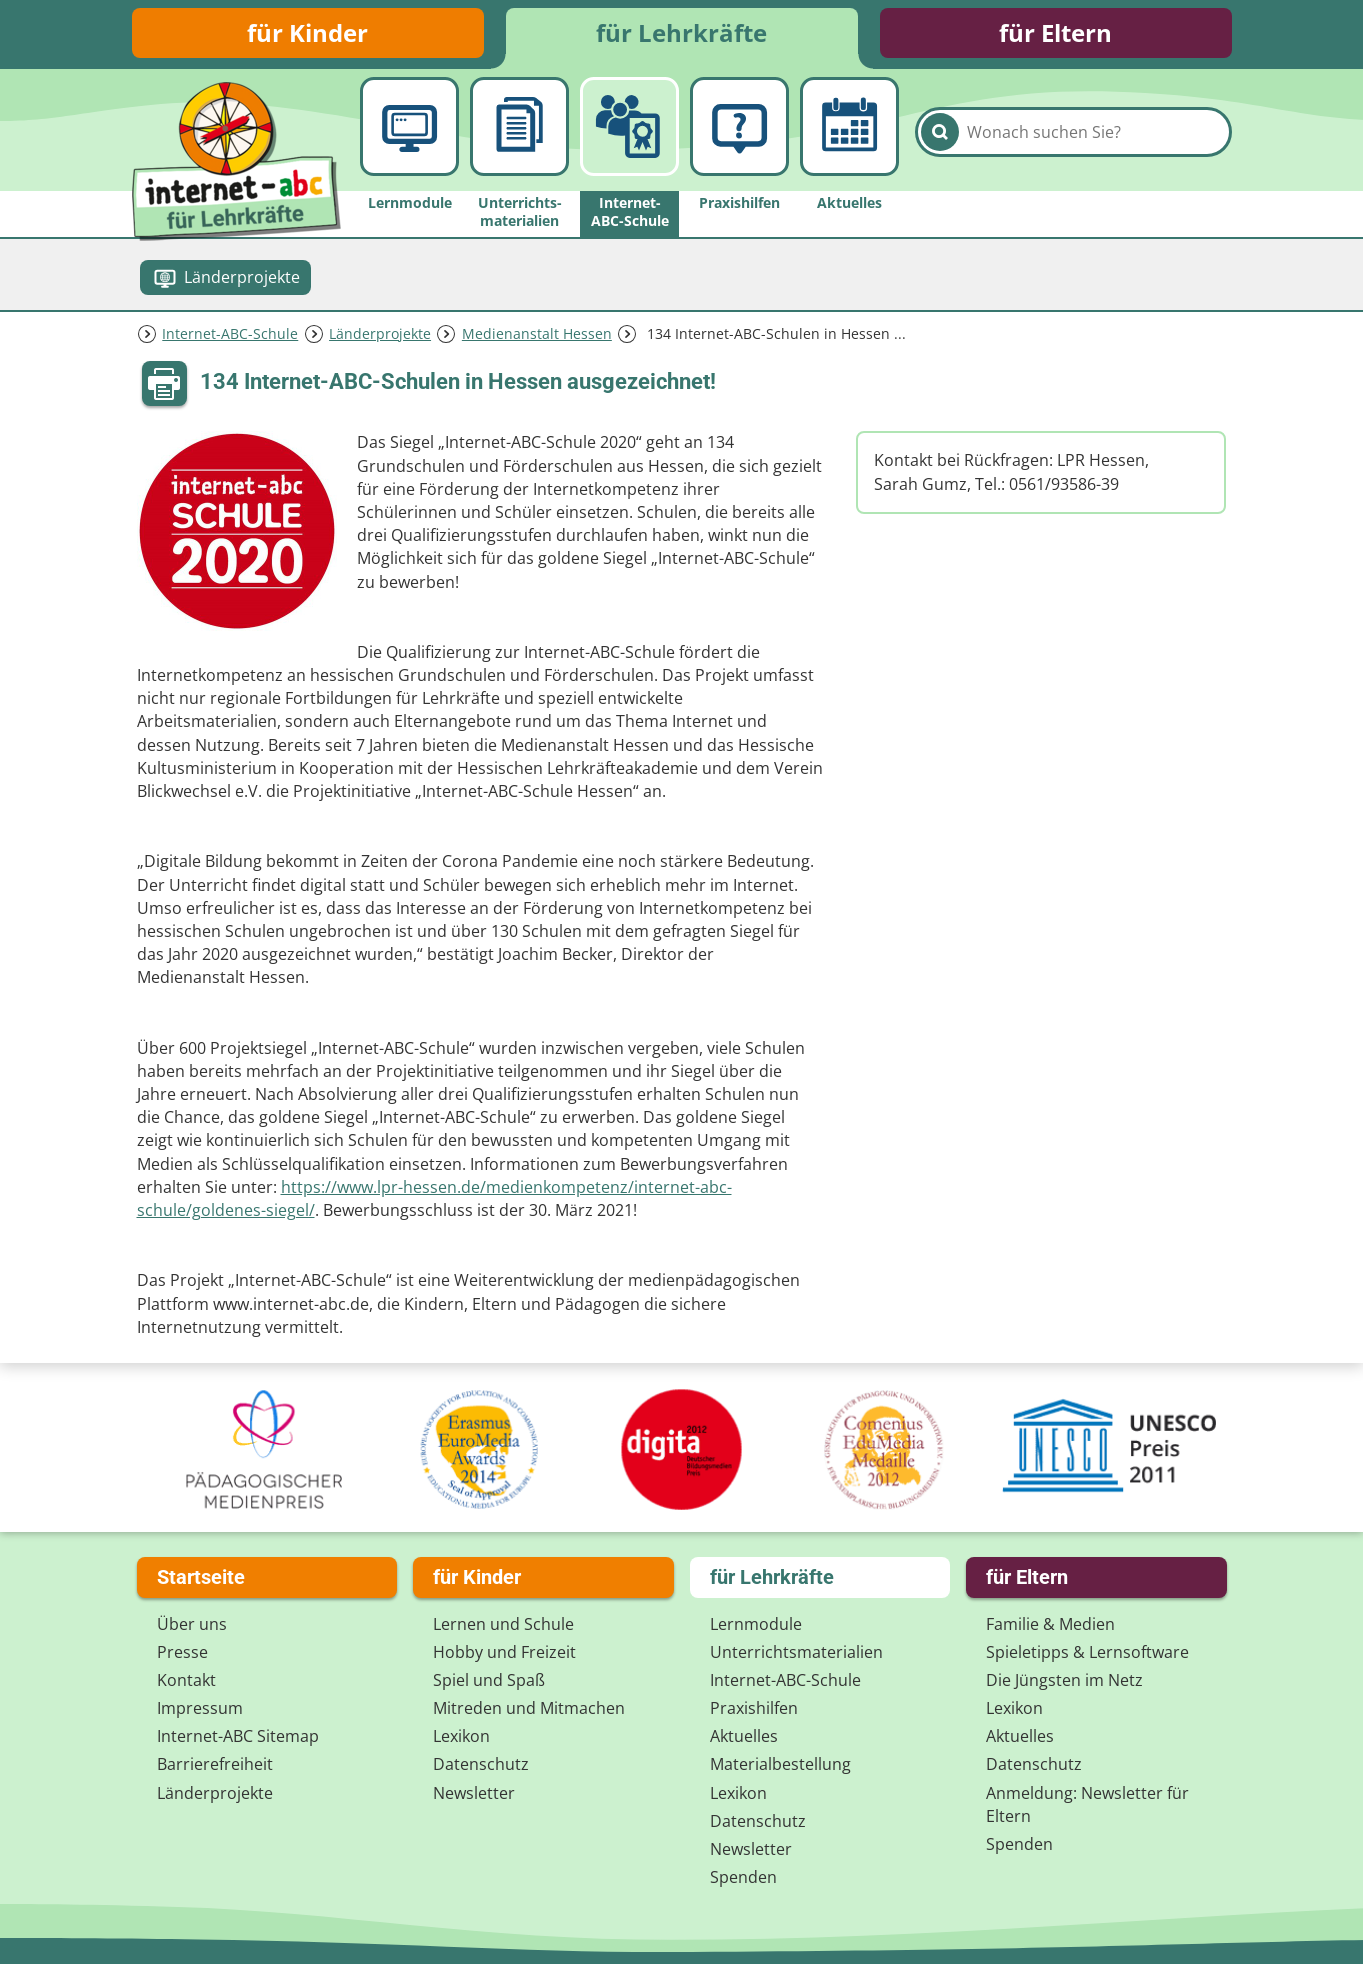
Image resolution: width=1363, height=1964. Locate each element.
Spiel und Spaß (489, 1680)
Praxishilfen (754, 1708)
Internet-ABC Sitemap (238, 1736)
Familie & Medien (1050, 1624)
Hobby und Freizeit (504, 1652)
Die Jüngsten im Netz (1064, 1680)
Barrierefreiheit (215, 1764)
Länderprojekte (380, 333)
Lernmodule (756, 1624)
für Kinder (307, 32)
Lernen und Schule (503, 1624)
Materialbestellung (780, 1764)
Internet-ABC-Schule (230, 333)
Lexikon (461, 1736)
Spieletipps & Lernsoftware (1087, 1652)
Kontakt (186, 1680)
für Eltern (1055, 32)
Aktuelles (744, 1736)
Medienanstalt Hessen (537, 333)
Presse (182, 1652)
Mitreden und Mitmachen (529, 1708)
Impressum (200, 1708)
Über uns (192, 1624)
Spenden (743, 1877)
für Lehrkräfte (681, 32)
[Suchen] (940, 132)
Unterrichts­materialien (796, 1652)
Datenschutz (481, 1764)
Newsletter (474, 1793)
